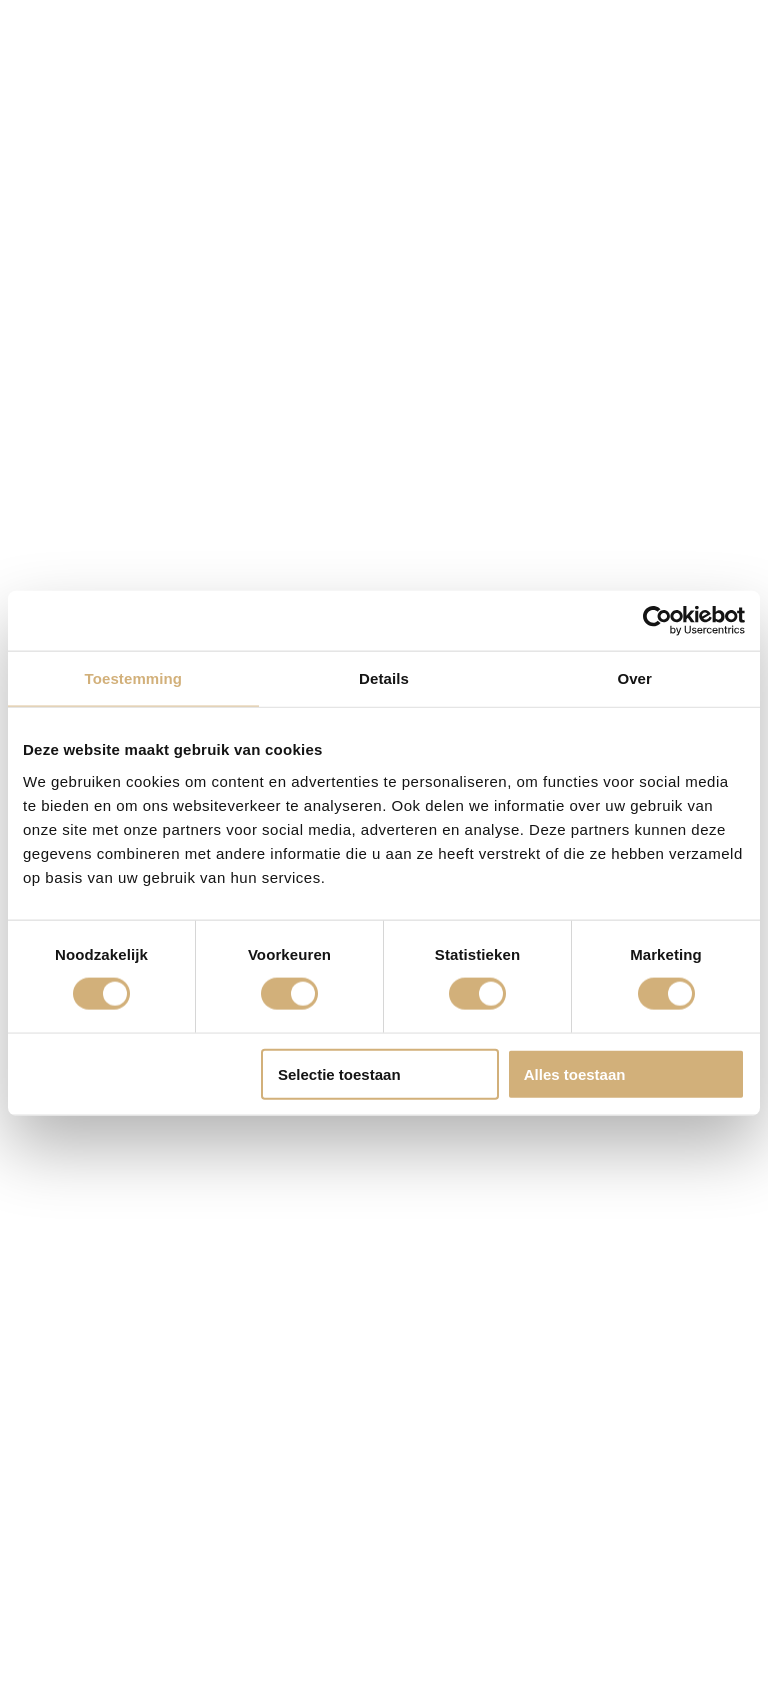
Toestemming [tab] (134, 678)
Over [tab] (634, 678)
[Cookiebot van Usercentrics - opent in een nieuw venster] (657, 621)
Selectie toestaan (339, 1073)
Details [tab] (384, 678)
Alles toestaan (575, 1073)
